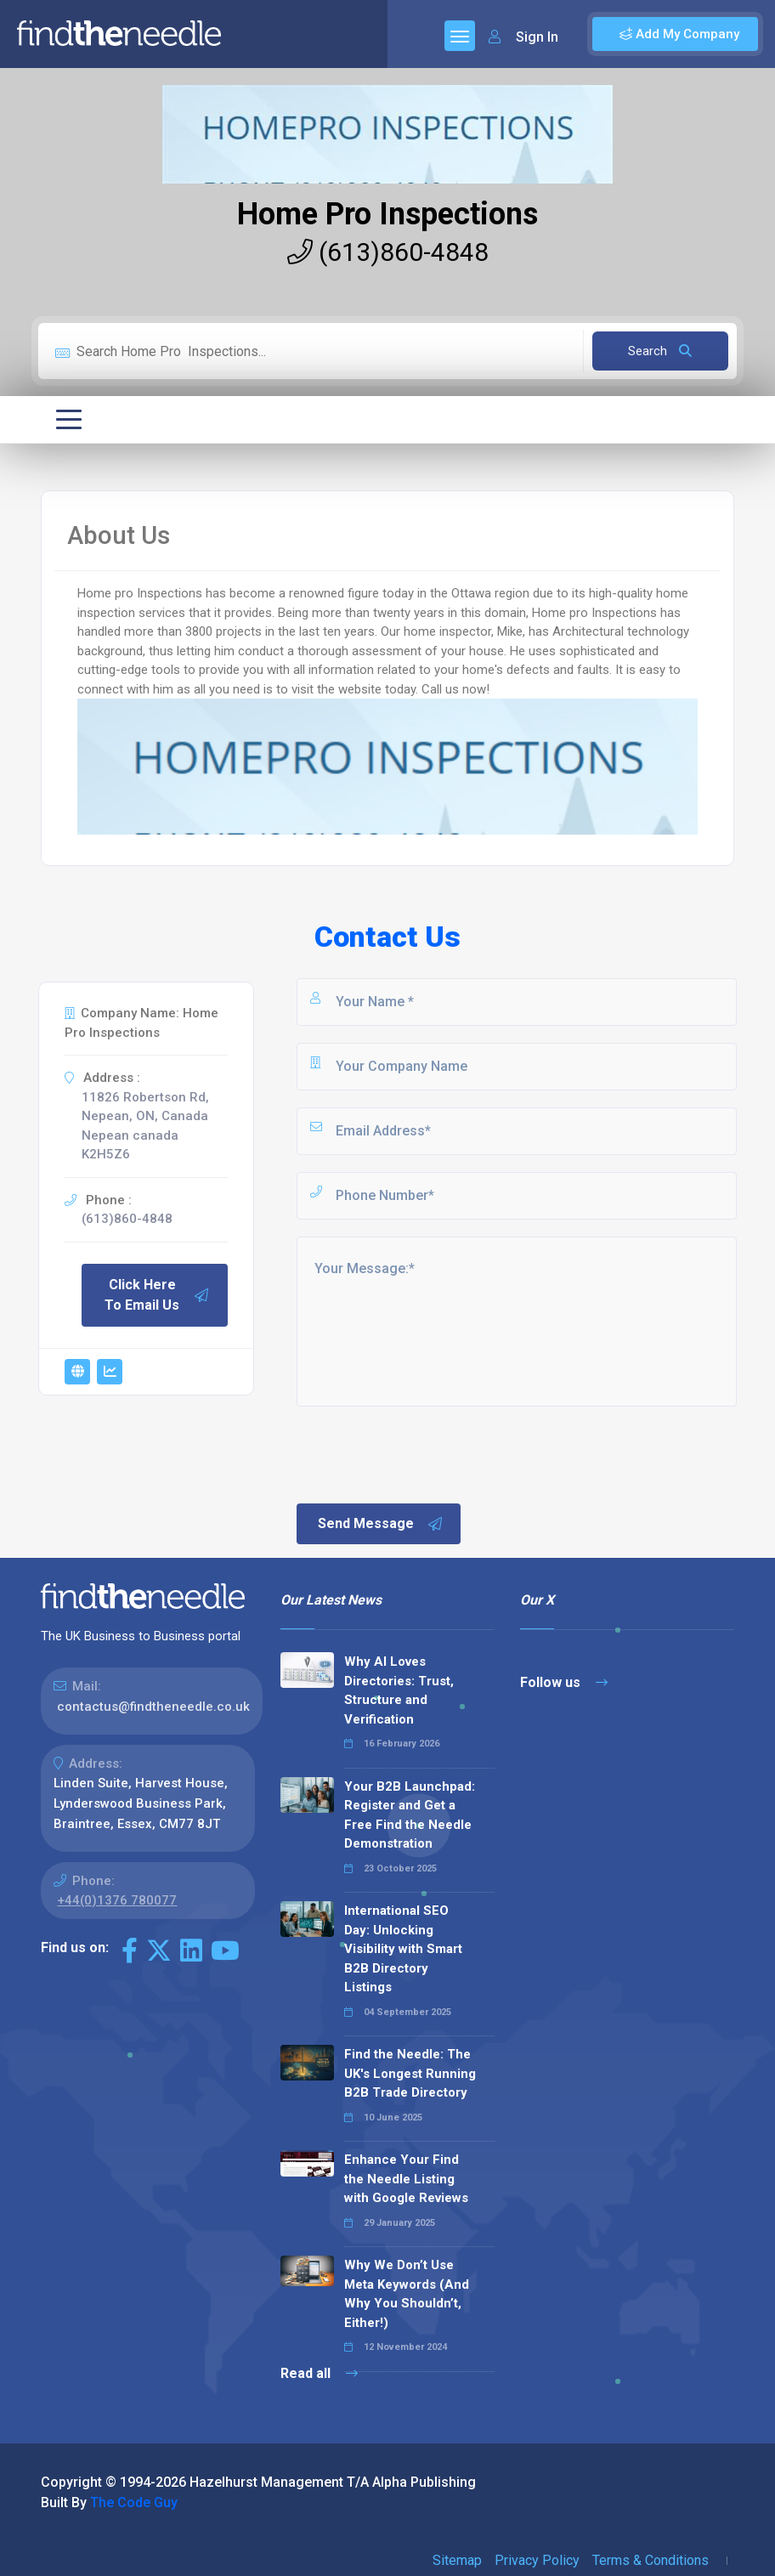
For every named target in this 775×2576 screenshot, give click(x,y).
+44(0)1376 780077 (117, 1900)
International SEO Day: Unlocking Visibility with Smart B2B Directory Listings (403, 1949)
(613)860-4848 (388, 252)
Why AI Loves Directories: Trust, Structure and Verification (399, 1690)
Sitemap (457, 2560)
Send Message (381, 1523)
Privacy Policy (537, 2560)
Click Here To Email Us (157, 1295)
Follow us (564, 1682)
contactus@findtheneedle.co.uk (153, 1706)
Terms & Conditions (650, 2560)
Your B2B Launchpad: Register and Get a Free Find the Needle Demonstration (409, 1815)
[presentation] (423, 1453)
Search (660, 351)
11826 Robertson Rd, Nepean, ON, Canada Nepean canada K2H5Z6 (145, 1126)
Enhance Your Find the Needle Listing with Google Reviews (406, 2178)
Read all (319, 2373)
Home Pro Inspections (387, 214)
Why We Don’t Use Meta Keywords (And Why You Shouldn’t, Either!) (406, 2293)
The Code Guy (134, 2502)
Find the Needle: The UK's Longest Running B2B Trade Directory (410, 2073)
